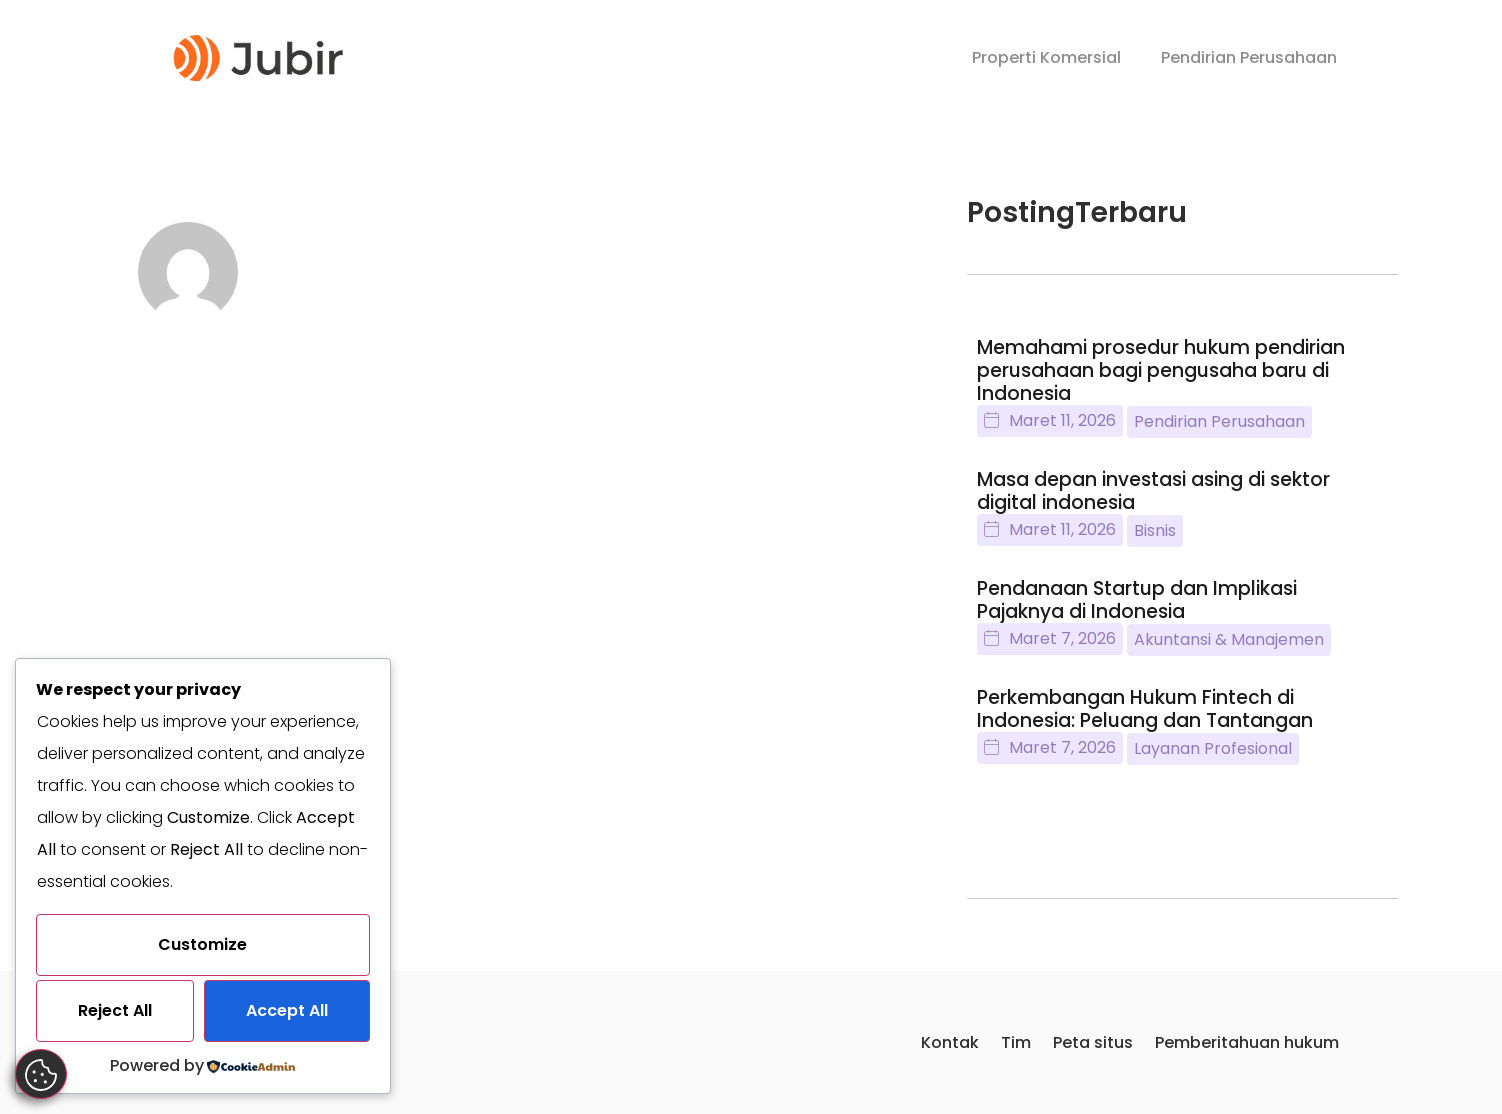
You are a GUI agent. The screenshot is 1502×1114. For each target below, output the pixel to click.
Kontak (950, 1043)
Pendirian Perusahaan (1249, 57)
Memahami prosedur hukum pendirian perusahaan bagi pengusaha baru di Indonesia (1161, 372)
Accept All (287, 1010)
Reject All (115, 1010)
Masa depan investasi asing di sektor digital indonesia (1153, 493)
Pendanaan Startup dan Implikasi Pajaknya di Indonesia (1137, 602)
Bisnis (1155, 532)
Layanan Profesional (1213, 750)
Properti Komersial (1046, 57)
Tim (1016, 1043)
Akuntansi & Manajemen (1229, 641)
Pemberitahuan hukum (1247, 1043)
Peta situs (1093, 1043)
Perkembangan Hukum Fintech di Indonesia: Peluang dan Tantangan (1145, 711)
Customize (202, 944)
